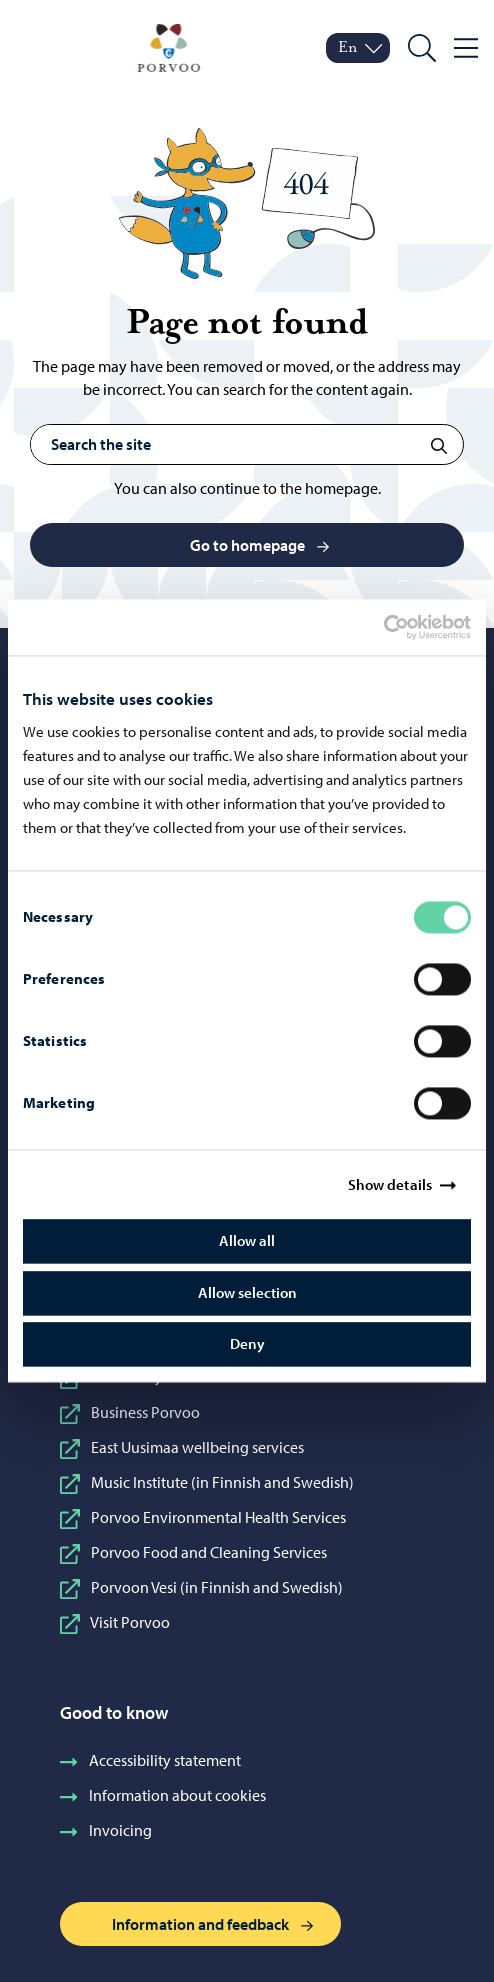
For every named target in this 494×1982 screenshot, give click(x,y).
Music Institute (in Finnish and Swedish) (207, 1482)
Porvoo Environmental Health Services (203, 1517)
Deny (247, 1344)
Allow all (247, 1241)
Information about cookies (163, 1795)
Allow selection (247, 1292)
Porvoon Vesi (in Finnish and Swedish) (201, 1587)
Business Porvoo (130, 1412)
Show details (390, 1184)
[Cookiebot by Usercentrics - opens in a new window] (401, 627)
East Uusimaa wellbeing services (182, 1447)
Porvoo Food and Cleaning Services (193, 1552)
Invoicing (106, 1830)
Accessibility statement (150, 1760)
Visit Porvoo (115, 1622)
